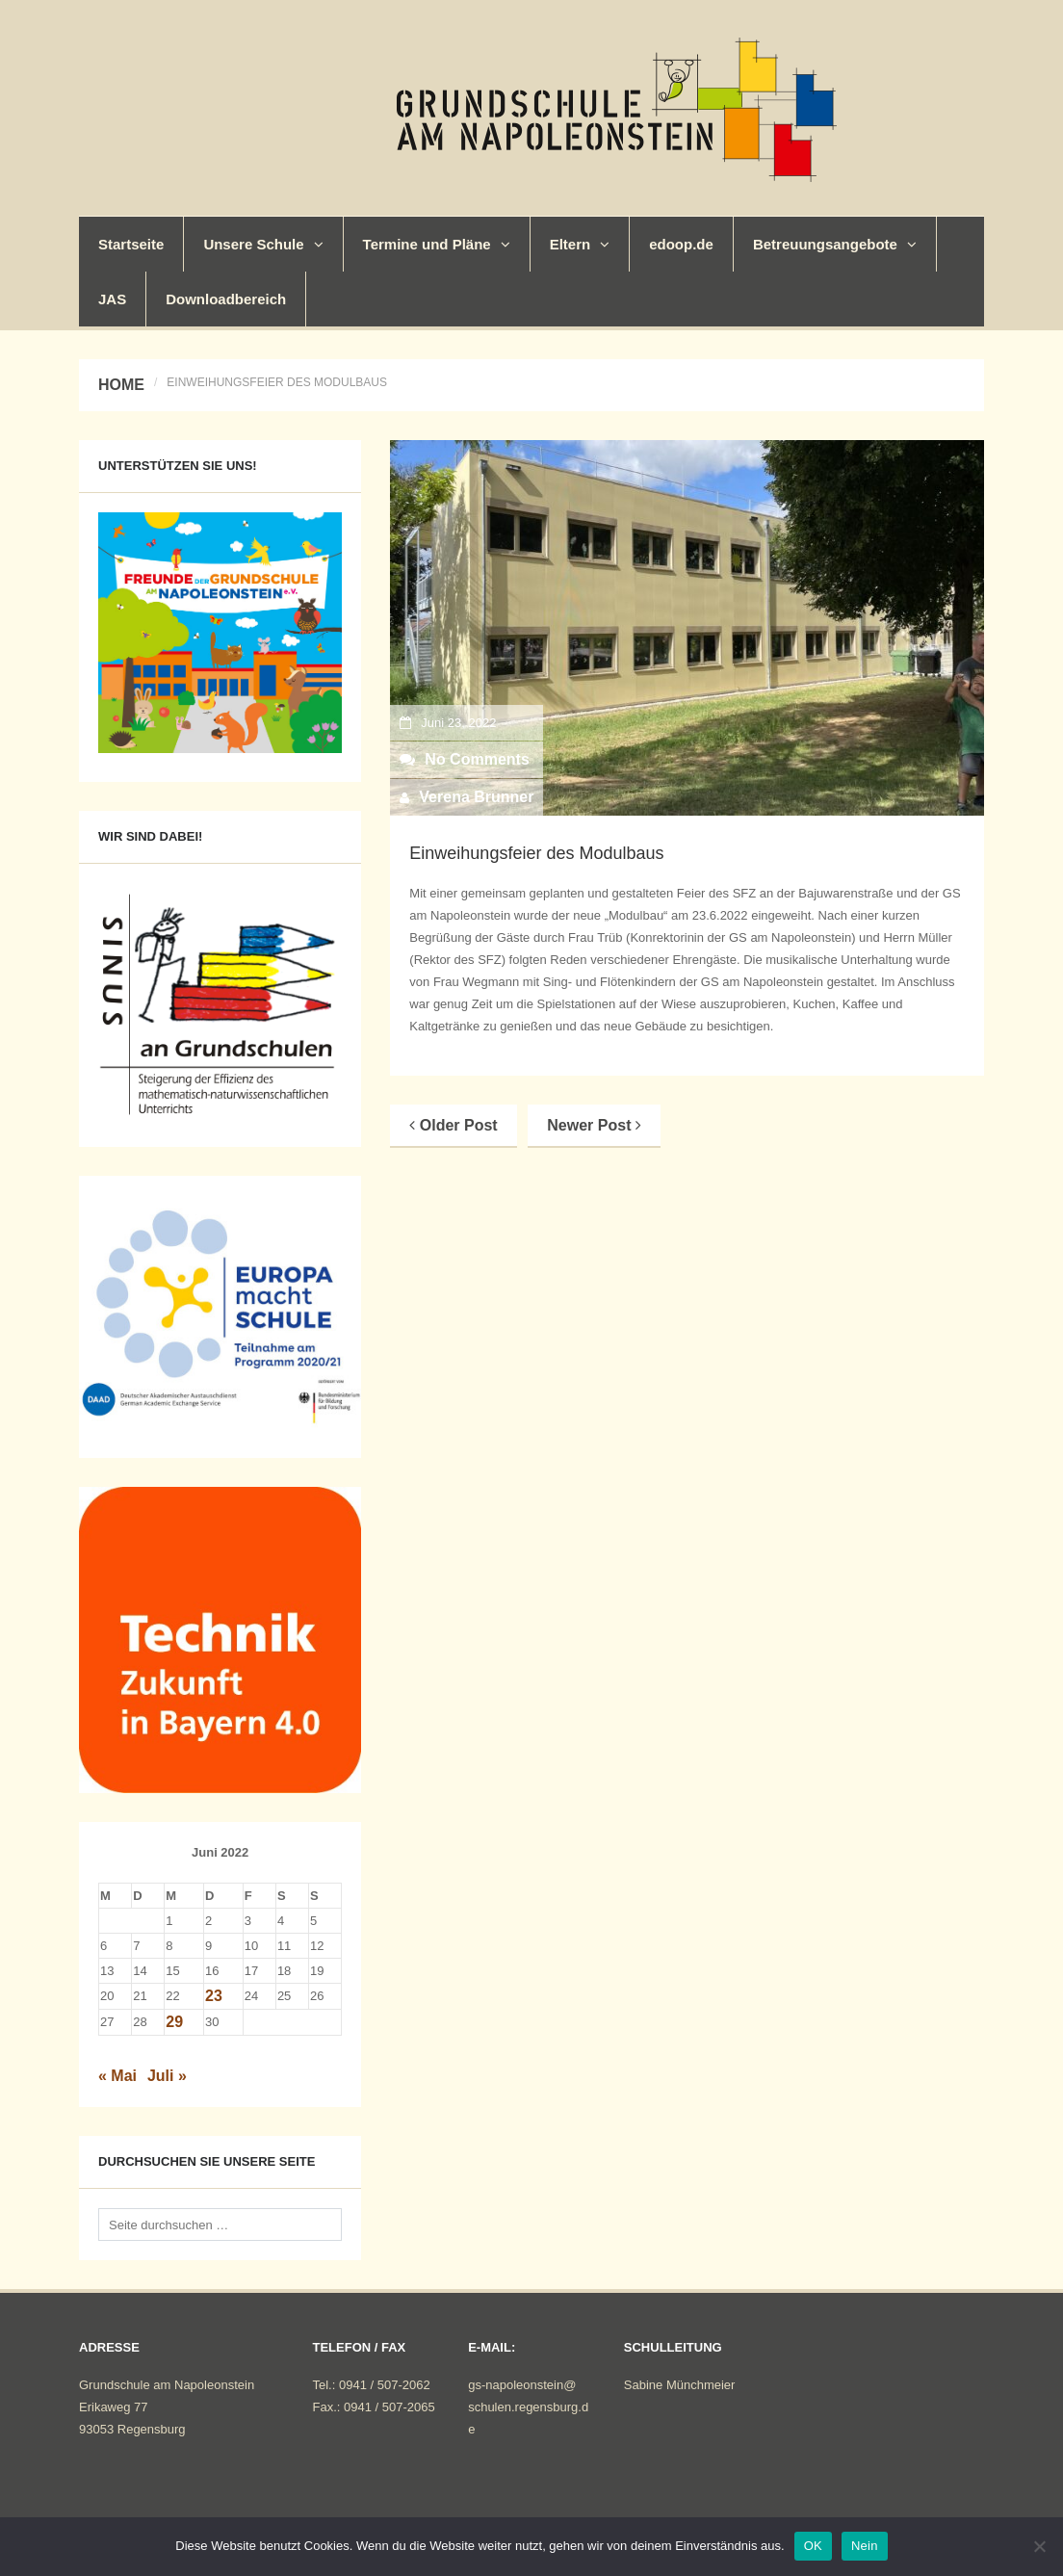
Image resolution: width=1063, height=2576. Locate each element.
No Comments (464, 759)
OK (813, 2545)
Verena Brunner (476, 797)
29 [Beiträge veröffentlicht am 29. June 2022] (174, 2022)
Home (121, 385)
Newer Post (594, 1125)
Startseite (131, 244)
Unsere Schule (263, 244)
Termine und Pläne (436, 244)
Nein (864, 2545)
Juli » (167, 2076)
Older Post (453, 1125)
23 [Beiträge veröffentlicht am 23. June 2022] (213, 1996)
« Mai (117, 2076)
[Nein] (1039, 2546)
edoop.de (681, 244)
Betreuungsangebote (835, 244)
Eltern (580, 244)
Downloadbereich (226, 299)
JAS (112, 299)
